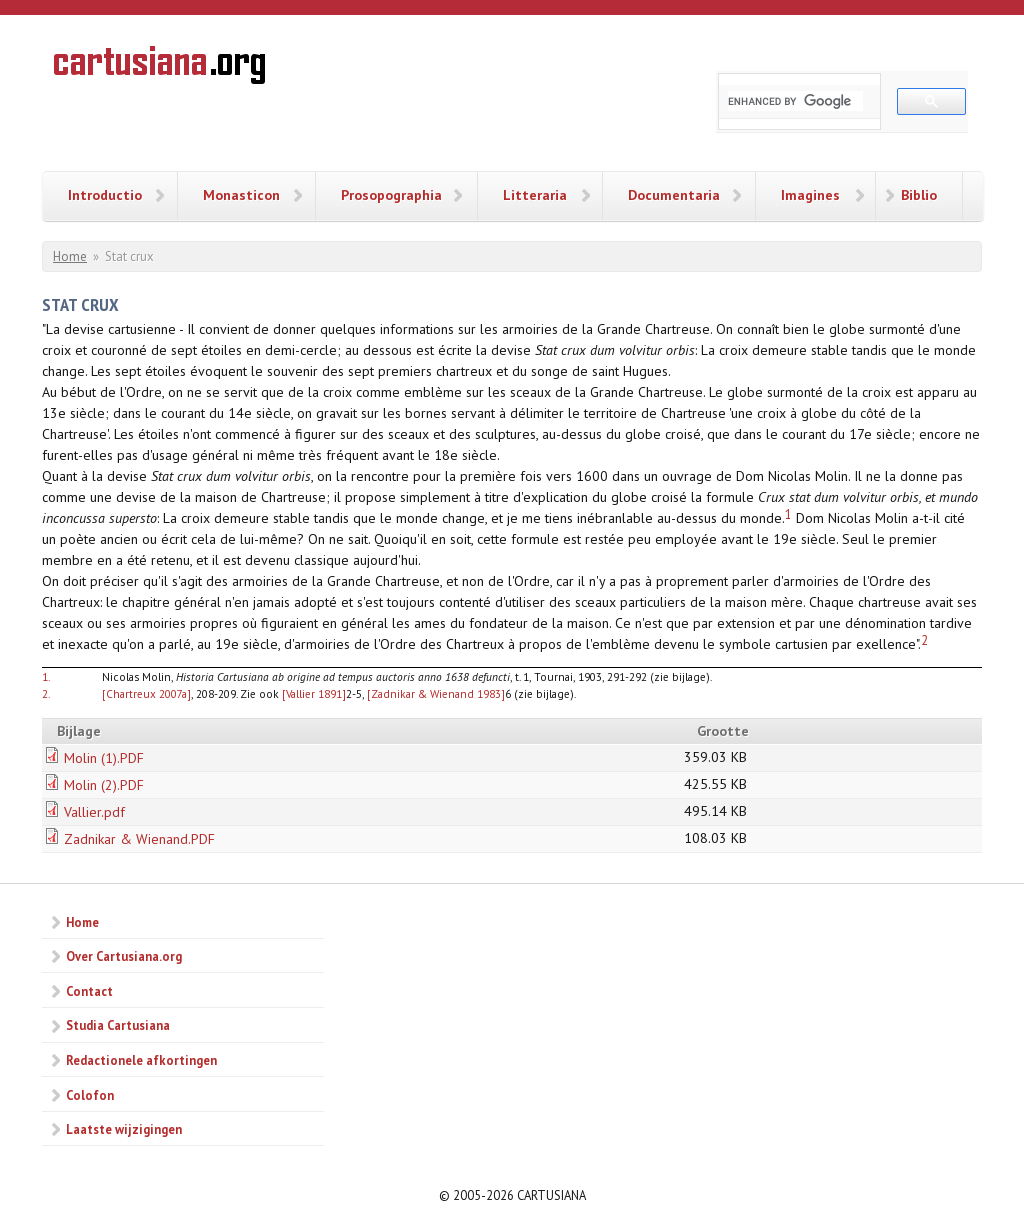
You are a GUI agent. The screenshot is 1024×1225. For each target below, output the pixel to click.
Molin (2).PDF (104, 785)
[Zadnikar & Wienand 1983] (436, 693)
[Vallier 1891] (314, 693)
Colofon (90, 1095)
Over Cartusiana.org (124, 956)
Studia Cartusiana (118, 1025)
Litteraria (535, 195)
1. (46, 676)
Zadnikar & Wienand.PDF (139, 839)
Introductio (105, 195)
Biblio (919, 195)
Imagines (810, 195)
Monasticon (241, 195)
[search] (795, 101)
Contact (89, 991)
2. (46, 693)
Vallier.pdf (94, 812)
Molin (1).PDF (104, 758)
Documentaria (674, 195)
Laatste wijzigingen (124, 1129)
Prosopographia (391, 195)
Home (70, 256)
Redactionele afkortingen (141, 1060)
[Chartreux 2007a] (146, 693)
